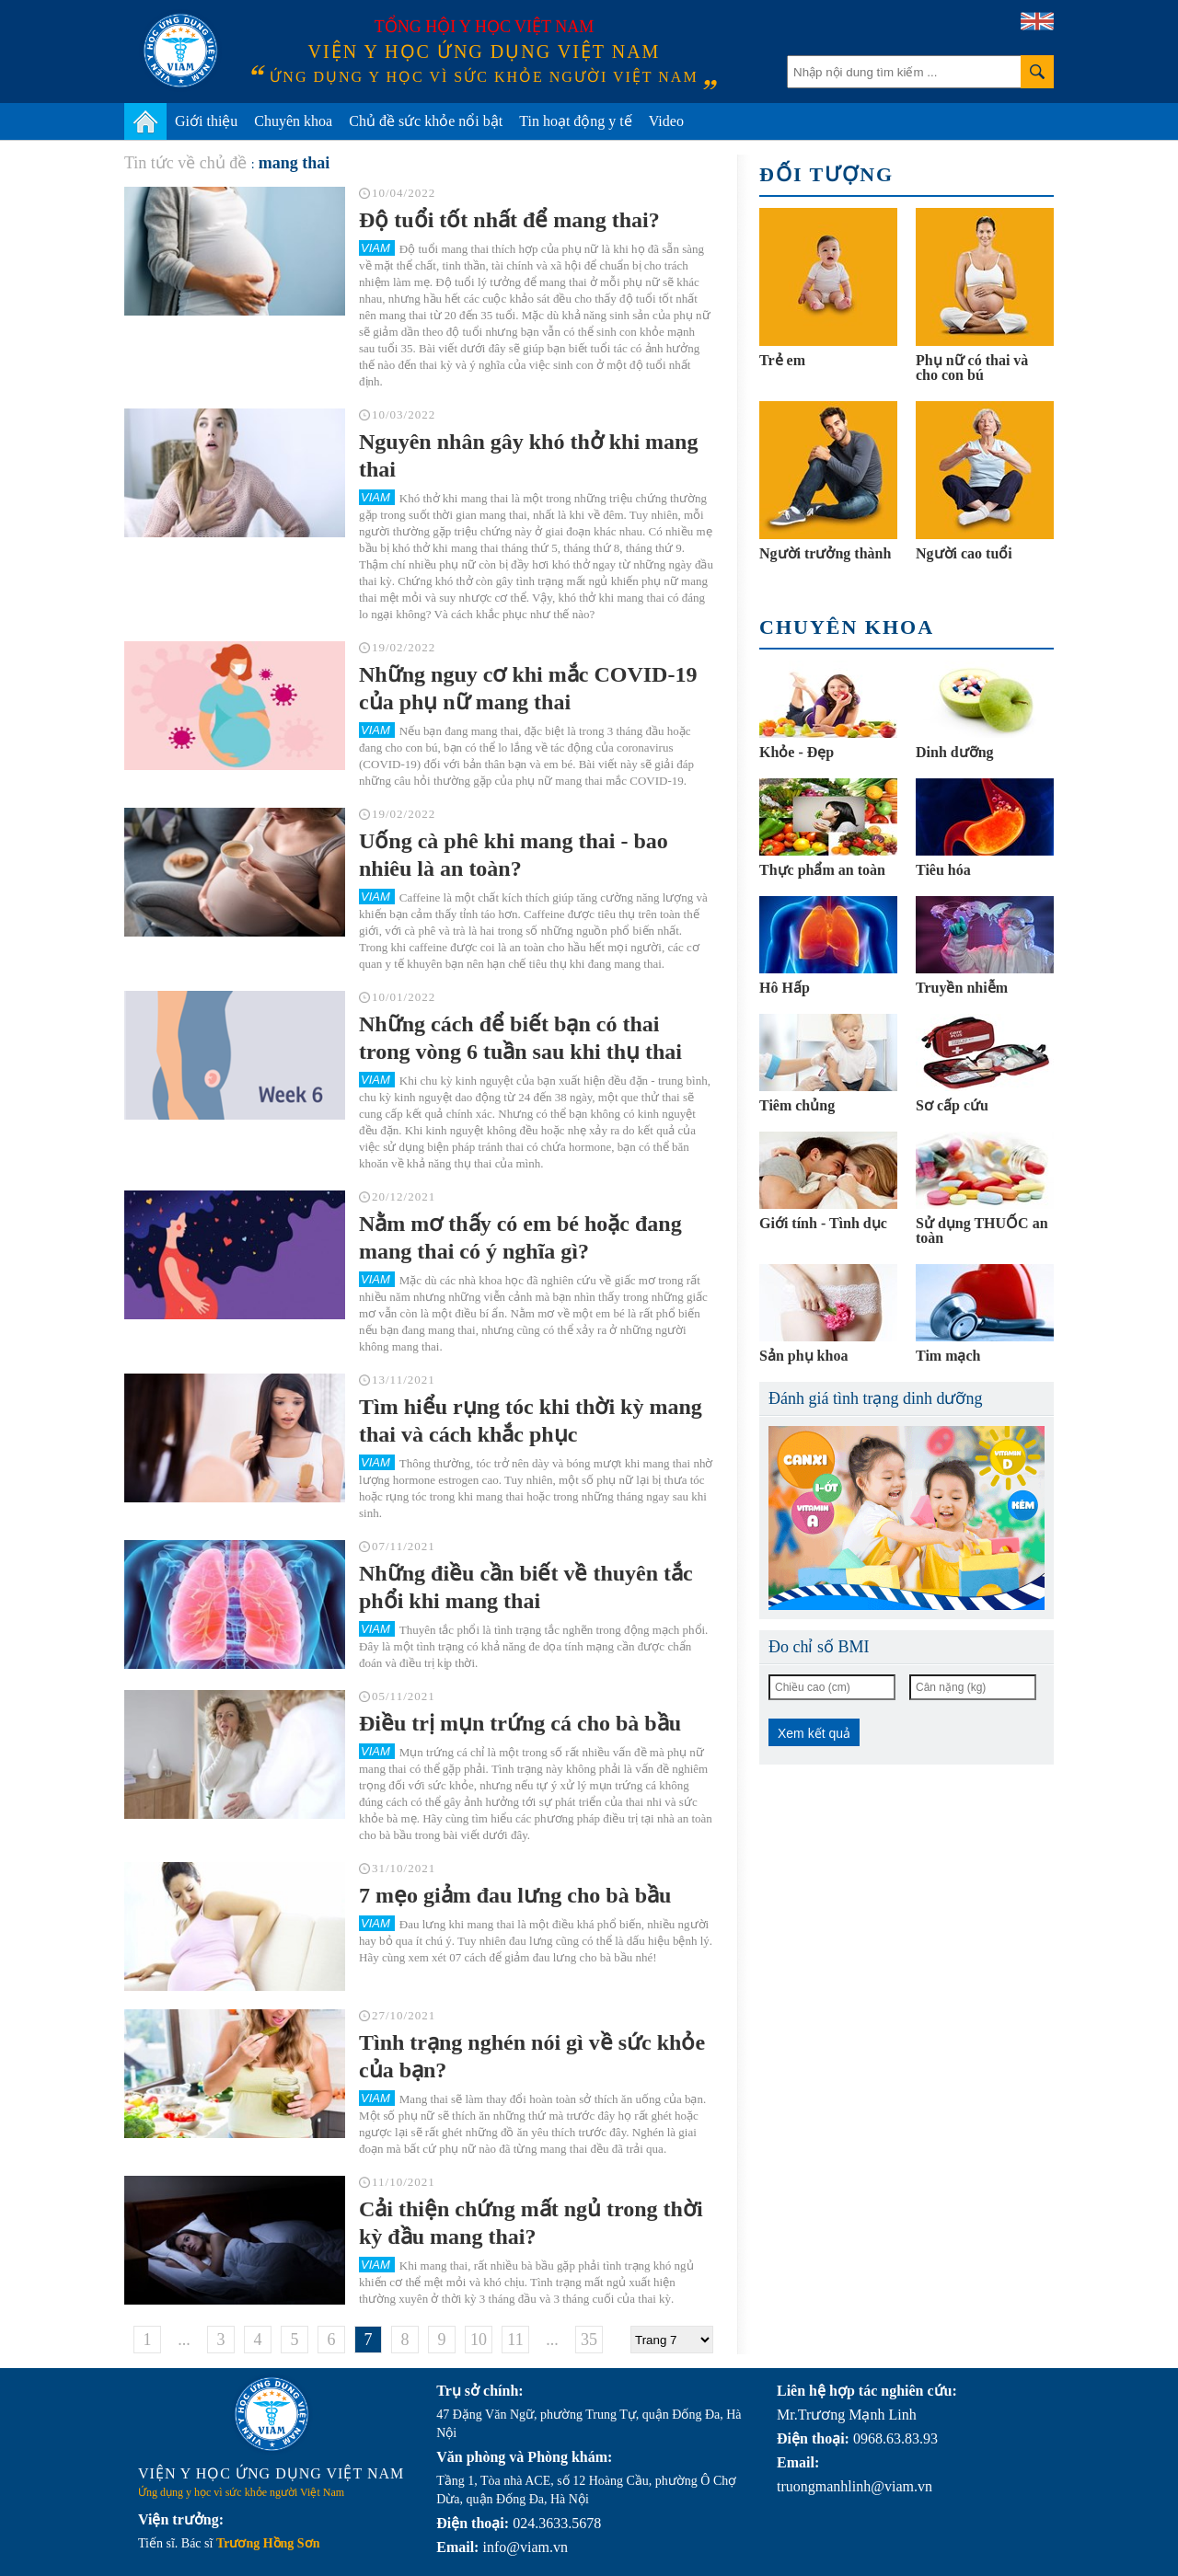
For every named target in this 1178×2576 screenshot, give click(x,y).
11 (515, 2339)
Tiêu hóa (943, 870)
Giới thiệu (206, 121)
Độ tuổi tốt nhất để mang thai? (509, 220)
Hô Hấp (784, 987)
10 (478, 2339)
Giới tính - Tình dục (823, 1223)
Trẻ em (782, 360)
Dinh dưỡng (955, 752)
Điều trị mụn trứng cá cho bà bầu (520, 1723)
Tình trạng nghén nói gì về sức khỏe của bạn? (532, 2056)
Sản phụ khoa (803, 1355)
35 (589, 2339)
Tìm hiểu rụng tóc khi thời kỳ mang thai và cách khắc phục (530, 1420)
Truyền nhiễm (962, 987)
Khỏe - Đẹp (796, 752)
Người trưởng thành (825, 553)
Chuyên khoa (293, 121)
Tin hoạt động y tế (575, 121)
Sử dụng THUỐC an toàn (982, 1230)
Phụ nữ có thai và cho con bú (972, 367)
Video (666, 121)
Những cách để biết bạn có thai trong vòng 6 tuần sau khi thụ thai (520, 1038)
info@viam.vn (525, 2547)
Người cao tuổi (964, 553)
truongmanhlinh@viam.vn (854, 2486)
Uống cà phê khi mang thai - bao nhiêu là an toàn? (513, 854)
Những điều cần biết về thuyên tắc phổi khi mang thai (526, 1587)
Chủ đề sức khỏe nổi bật (425, 121)
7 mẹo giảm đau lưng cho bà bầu (515, 1895)
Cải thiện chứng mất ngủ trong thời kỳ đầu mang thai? (531, 2222)
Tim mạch (948, 1355)
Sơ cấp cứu (952, 1105)
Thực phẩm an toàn (822, 870)
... (184, 2339)
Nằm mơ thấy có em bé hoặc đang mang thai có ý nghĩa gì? (520, 1237)
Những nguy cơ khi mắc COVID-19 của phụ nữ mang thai (528, 688)
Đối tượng (826, 174)
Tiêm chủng (797, 1105)
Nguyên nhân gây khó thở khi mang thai (528, 455)
